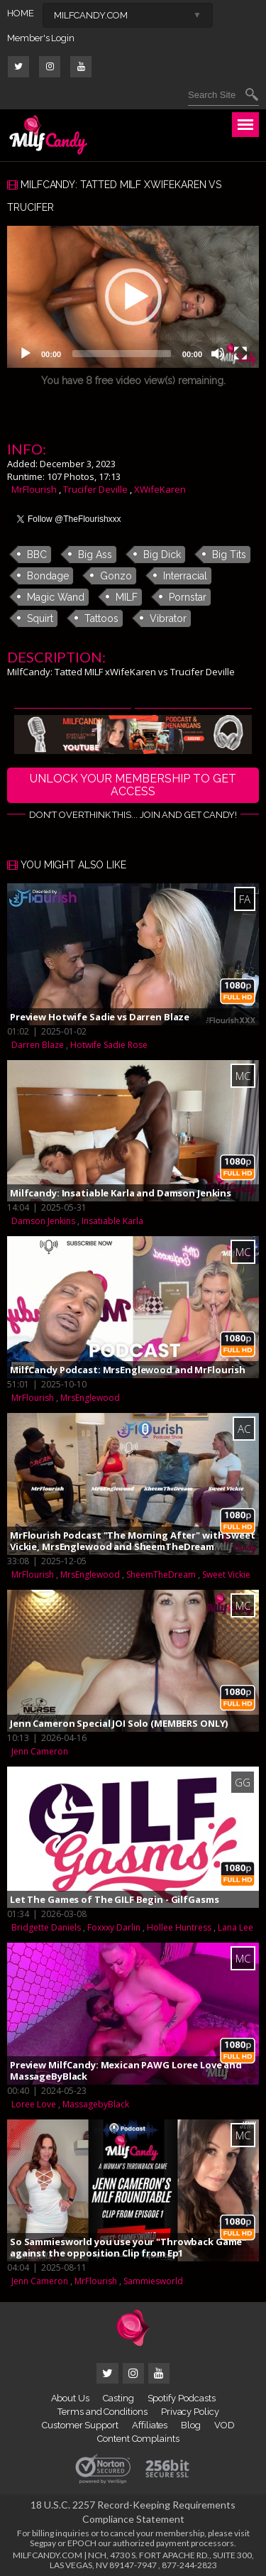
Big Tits (229, 554)
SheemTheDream (161, 1574)
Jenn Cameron (39, 1751)
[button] (133, 296)
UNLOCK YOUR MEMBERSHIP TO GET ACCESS (133, 785)
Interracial (185, 576)
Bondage (48, 576)
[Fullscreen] (240, 353)
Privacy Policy (190, 2411)
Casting (118, 2398)
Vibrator (168, 618)
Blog (191, 2425)
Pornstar (187, 597)
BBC (37, 554)
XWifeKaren (160, 489)
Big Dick (162, 554)
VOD (224, 2425)
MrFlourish (34, 489)
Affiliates (149, 2425)
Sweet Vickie (226, 1574)
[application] (133, 297)
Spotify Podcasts (182, 2398)
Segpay (43, 2543)
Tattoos (101, 618)
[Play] (25, 353)
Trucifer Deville (95, 489)
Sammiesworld (153, 2281)
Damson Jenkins (43, 1221)
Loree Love (33, 2104)
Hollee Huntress (179, 1927)
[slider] (121, 353)
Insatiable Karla (112, 1221)
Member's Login (40, 38)
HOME (20, 13)
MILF (127, 597)
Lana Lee (235, 1927)
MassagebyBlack (95, 2104)
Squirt (40, 618)
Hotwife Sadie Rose (109, 1045)
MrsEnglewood (90, 1398)
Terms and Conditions (102, 2411)
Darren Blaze (37, 1045)
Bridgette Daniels (46, 1927)
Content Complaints (138, 2438)
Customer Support (80, 2425)
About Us (70, 2398)
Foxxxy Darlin (113, 1927)
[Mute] (218, 353)
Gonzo (116, 576)
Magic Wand (55, 597)
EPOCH (81, 2543)
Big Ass (95, 554)
